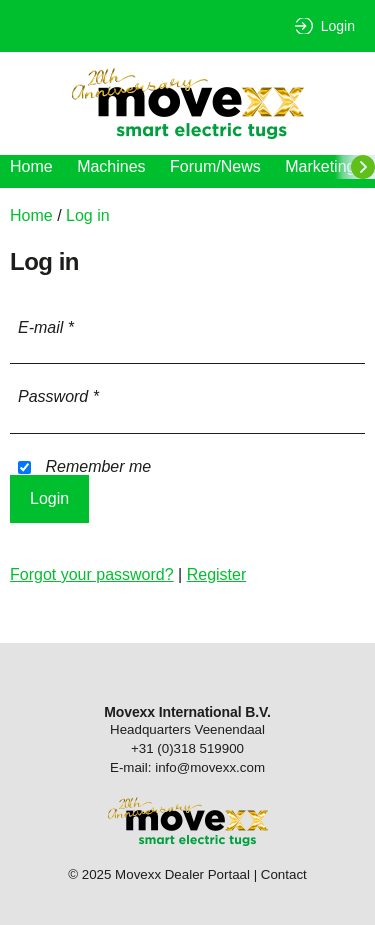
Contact (284, 874)
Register (217, 574)
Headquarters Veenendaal (187, 729)
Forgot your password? (92, 574)
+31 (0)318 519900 (187, 748)
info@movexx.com (210, 767)
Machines (111, 166)
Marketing (320, 166)
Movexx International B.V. (187, 712)
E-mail (46, 327)
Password (58, 396)
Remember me (84, 466)
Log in (88, 215)
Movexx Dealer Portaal (188, 103)
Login (338, 26)
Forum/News (215, 166)
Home (31, 166)
